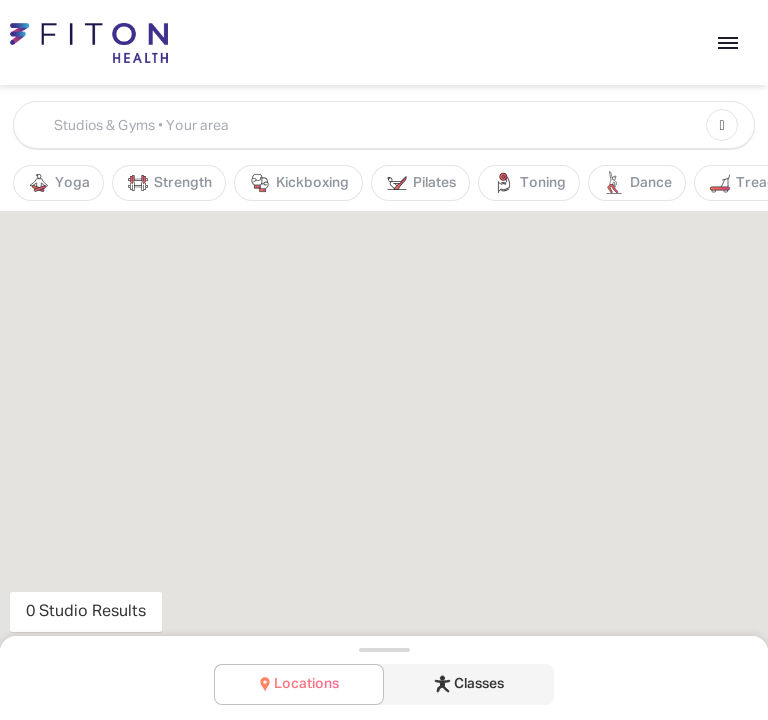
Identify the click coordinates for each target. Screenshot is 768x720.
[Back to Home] (99, 42)
